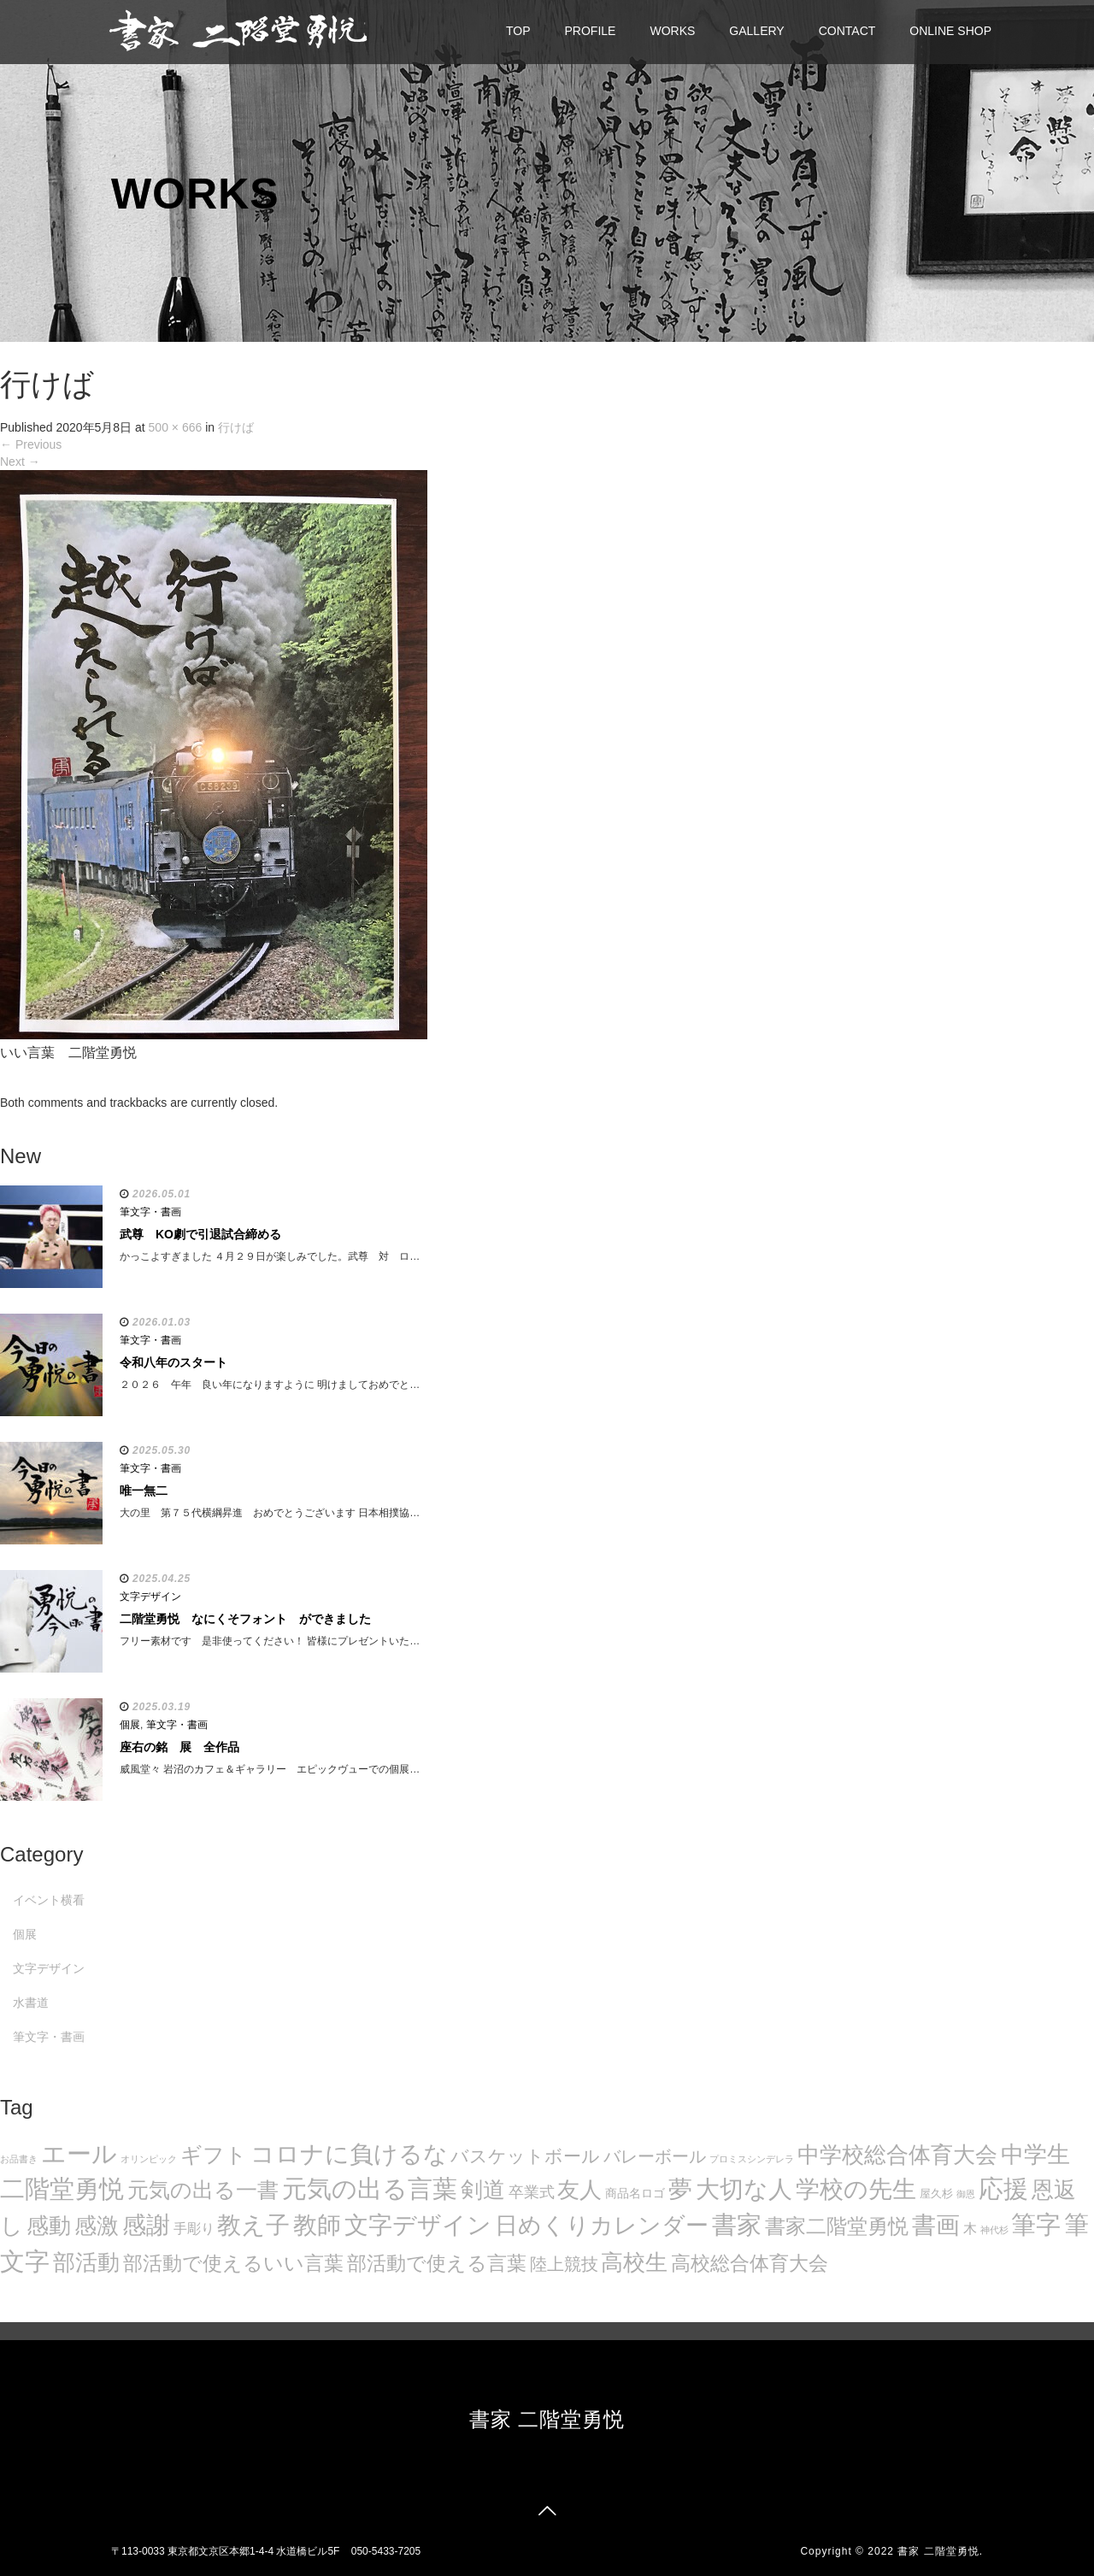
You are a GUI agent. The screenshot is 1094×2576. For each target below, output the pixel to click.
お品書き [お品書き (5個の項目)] (19, 2159)
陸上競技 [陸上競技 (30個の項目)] (564, 2264)
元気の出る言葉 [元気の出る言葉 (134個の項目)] (369, 2189)
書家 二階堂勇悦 (547, 2419)
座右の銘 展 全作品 (179, 1747)
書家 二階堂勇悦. (940, 2551)
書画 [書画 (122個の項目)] (936, 2224)
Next (20, 461)
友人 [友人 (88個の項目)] (579, 2190)
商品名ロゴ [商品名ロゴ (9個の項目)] (635, 2193)
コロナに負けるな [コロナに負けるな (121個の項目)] (349, 2153)
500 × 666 (176, 427)
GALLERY (756, 31)
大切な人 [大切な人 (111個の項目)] (744, 2189)
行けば (236, 427)
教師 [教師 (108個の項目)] (317, 2225)
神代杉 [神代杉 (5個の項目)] (994, 2230)
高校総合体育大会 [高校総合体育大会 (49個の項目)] (749, 2263)
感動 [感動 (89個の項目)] (48, 2225)
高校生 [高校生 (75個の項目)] (634, 2262)
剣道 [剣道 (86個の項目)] (483, 2190)
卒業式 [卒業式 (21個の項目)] (532, 2192)
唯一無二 (144, 1490)
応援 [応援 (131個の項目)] (1003, 2189)
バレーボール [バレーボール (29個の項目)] (654, 2156)
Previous (31, 444)
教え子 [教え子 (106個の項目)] (253, 2225)
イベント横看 (49, 1900)
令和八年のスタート (173, 1362)
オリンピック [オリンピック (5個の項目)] (149, 2159)
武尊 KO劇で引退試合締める (200, 1234)
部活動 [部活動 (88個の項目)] (86, 2262)
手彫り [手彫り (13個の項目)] (194, 2228)
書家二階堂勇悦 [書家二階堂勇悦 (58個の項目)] (837, 2226)
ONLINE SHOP (950, 31)
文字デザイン (150, 1597)
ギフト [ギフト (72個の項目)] (213, 2155)
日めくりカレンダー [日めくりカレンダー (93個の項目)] (602, 2225)
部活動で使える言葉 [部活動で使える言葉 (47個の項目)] (436, 2263)
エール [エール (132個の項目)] (79, 2153)
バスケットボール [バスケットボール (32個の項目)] (525, 2156)
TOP (518, 31)
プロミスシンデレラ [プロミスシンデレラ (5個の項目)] (751, 2159)
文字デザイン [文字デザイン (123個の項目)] (417, 2224)
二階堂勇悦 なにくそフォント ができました (245, 1619)
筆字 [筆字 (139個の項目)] (1036, 2224)
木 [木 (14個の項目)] (970, 2228)
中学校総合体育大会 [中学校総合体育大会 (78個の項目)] (897, 2155)
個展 (130, 1725)
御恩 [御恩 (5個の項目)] (965, 2194)
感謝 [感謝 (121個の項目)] (146, 2224)
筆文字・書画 (150, 1212)
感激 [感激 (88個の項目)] (96, 2225)
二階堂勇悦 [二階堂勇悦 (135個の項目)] (62, 2189)
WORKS (672, 31)
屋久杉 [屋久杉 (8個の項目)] (936, 2193)
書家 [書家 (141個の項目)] (737, 2224)
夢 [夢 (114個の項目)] (680, 2189)
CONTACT (847, 31)
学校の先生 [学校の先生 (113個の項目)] (856, 2189)
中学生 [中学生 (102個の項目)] (1035, 2154)
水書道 (31, 2002)
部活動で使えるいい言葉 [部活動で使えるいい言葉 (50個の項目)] (233, 2263)
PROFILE (590, 31)
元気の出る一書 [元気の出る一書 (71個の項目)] (203, 2190)
